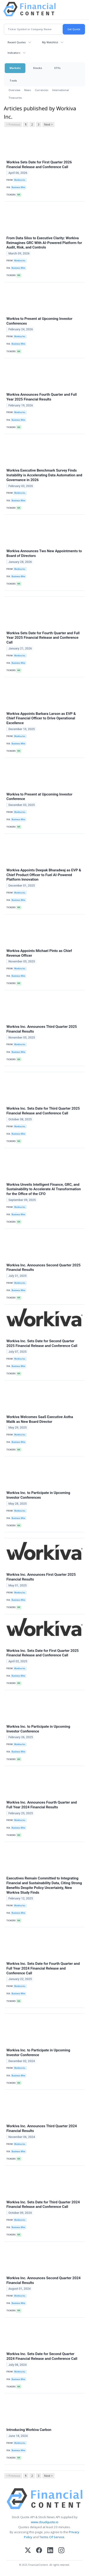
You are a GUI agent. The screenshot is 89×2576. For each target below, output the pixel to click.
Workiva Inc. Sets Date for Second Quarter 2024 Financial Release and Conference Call (41, 2356)
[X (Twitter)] (28, 2550)
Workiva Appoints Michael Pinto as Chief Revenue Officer (39, 953)
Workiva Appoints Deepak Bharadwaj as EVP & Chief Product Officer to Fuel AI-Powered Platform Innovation (43, 875)
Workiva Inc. (20, 180)
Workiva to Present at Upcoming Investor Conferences (39, 321)
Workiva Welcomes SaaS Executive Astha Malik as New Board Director (39, 1419)
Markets (15, 68)
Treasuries (15, 97)
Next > (48, 124)
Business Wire (18, 187)
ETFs (57, 68)
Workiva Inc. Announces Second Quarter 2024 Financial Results (43, 2280)
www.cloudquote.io (44, 2522)
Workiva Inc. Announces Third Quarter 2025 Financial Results (41, 1029)
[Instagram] (61, 2550)
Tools (13, 80)
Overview (14, 90)
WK (18, 195)
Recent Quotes (17, 42)
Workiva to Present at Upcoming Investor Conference (39, 796)
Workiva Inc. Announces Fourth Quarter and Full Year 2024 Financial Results (41, 1804)
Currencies (41, 90)
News (27, 90)
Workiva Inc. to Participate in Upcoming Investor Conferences (38, 1495)
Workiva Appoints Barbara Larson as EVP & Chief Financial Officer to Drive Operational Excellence (41, 718)
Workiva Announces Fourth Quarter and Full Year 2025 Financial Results (41, 396)
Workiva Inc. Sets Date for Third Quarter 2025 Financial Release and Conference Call (43, 1110)
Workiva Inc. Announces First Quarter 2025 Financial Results (41, 1576)
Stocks (37, 68)
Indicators (14, 52)
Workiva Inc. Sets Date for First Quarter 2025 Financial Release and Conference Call (42, 1653)
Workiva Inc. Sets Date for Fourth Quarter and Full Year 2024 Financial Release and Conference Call (43, 1968)
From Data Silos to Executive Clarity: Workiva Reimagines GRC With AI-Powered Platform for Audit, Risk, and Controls (44, 243)
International (60, 90)
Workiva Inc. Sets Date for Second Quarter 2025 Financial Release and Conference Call (41, 1343)
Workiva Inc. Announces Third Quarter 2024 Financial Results (41, 2128)
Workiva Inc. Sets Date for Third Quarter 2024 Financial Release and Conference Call (43, 2204)
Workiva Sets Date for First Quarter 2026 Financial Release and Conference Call (39, 164)
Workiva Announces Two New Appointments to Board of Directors (44, 553)
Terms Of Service (51, 2537)
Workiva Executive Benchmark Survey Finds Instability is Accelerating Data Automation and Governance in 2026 (44, 475)
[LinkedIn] (50, 2550)
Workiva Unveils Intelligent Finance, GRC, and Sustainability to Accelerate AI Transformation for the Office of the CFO (43, 1189)
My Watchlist (50, 42)
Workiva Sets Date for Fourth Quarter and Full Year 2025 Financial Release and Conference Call (43, 638)
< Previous (13, 124)
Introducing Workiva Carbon (28, 2430)
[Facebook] (39, 2550)
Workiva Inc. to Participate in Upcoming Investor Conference (38, 1728)
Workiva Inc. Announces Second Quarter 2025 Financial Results (43, 1267)
